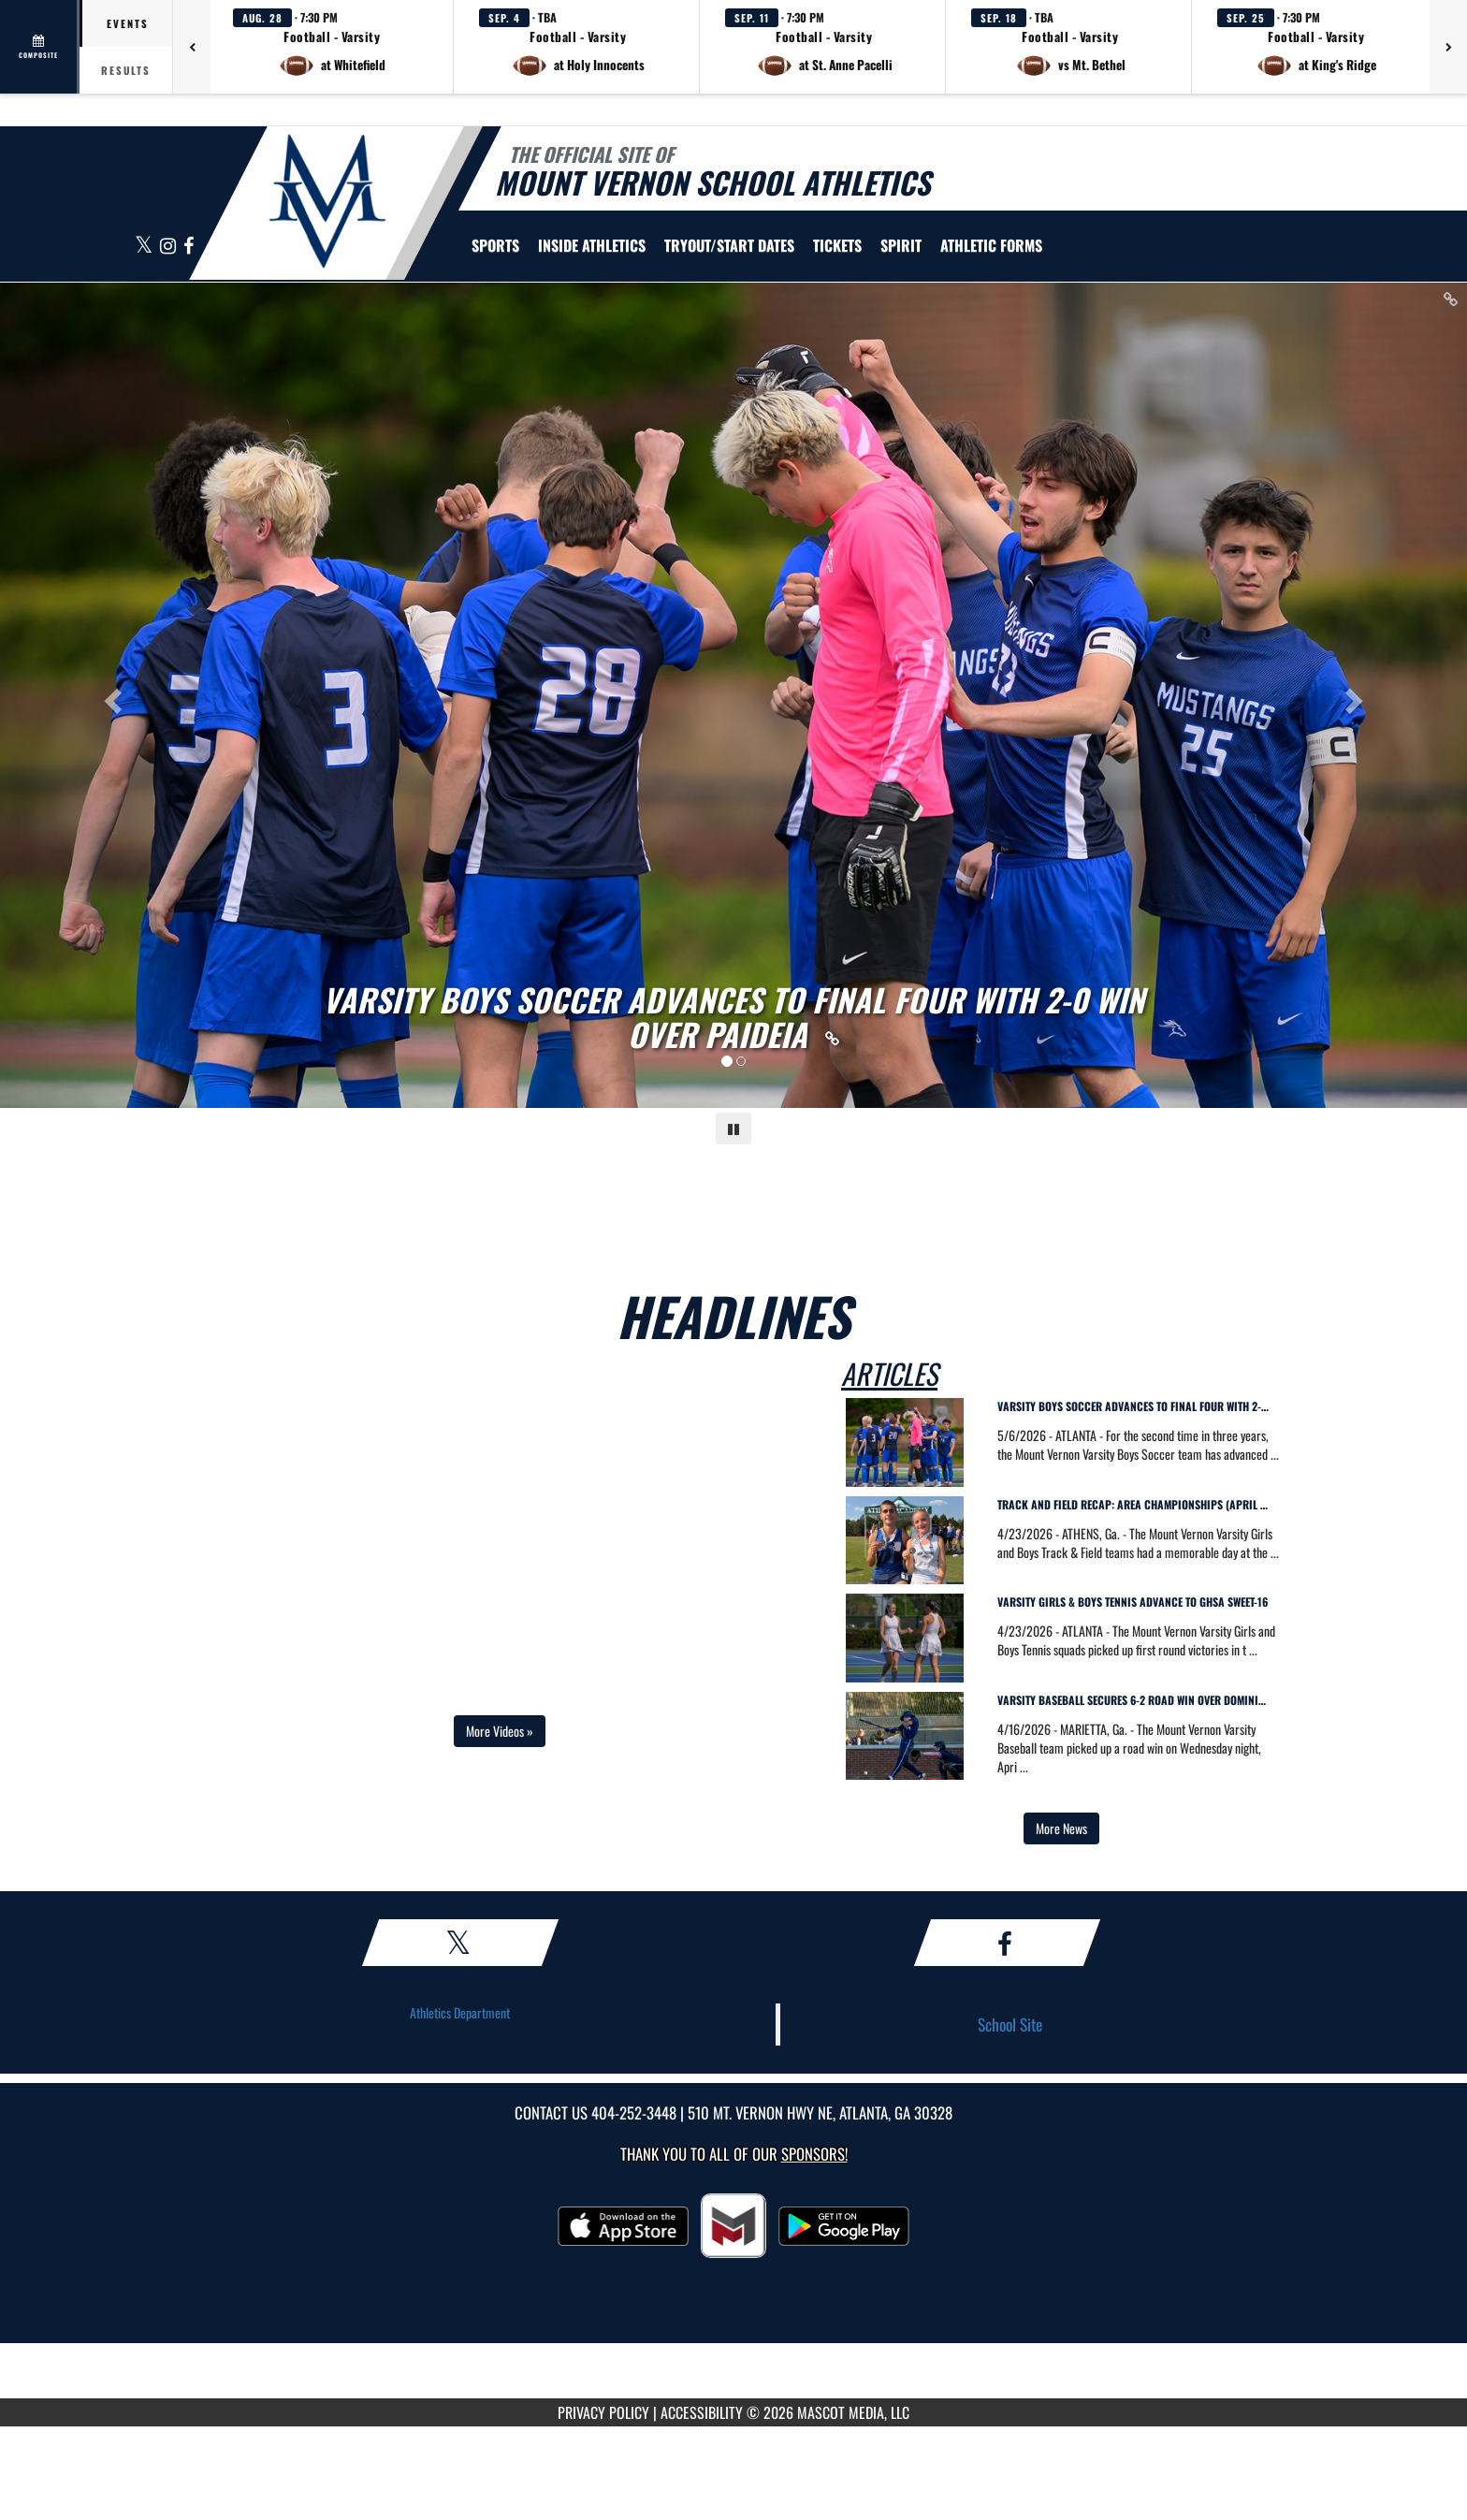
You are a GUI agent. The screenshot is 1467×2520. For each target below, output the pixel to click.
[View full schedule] (40, 47)
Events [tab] (128, 23)
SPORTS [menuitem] (495, 245)
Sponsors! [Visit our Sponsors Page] (814, 2153)
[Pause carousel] (733, 1128)
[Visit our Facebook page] (188, 246)
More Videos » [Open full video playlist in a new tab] (499, 1731)
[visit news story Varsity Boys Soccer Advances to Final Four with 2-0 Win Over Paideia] (1139, 1409)
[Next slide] (1357, 695)
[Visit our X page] (145, 246)
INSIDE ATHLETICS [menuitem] (592, 245)
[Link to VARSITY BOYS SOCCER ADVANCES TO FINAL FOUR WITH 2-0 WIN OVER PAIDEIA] (734, 1017)
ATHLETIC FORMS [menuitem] (991, 245)
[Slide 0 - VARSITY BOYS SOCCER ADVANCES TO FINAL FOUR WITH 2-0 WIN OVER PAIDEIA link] (733, 695)
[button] (332, 47)
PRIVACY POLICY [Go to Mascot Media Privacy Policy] (603, 2412)
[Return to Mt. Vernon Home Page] (327, 201)
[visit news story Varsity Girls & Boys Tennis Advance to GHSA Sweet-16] (1139, 1605)
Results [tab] (126, 70)
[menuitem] (729, 245)
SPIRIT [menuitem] (901, 245)
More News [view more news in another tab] (1061, 1828)
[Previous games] (192, 47)
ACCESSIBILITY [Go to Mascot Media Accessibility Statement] (702, 2412)
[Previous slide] (110, 695)
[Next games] (1448, 47)
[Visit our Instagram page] (169, 246)
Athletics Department (460, 2012)
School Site (1010, 2024)
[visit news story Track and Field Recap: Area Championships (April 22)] (1139, 1508)
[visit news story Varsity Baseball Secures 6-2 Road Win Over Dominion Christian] (1139, 1703)
